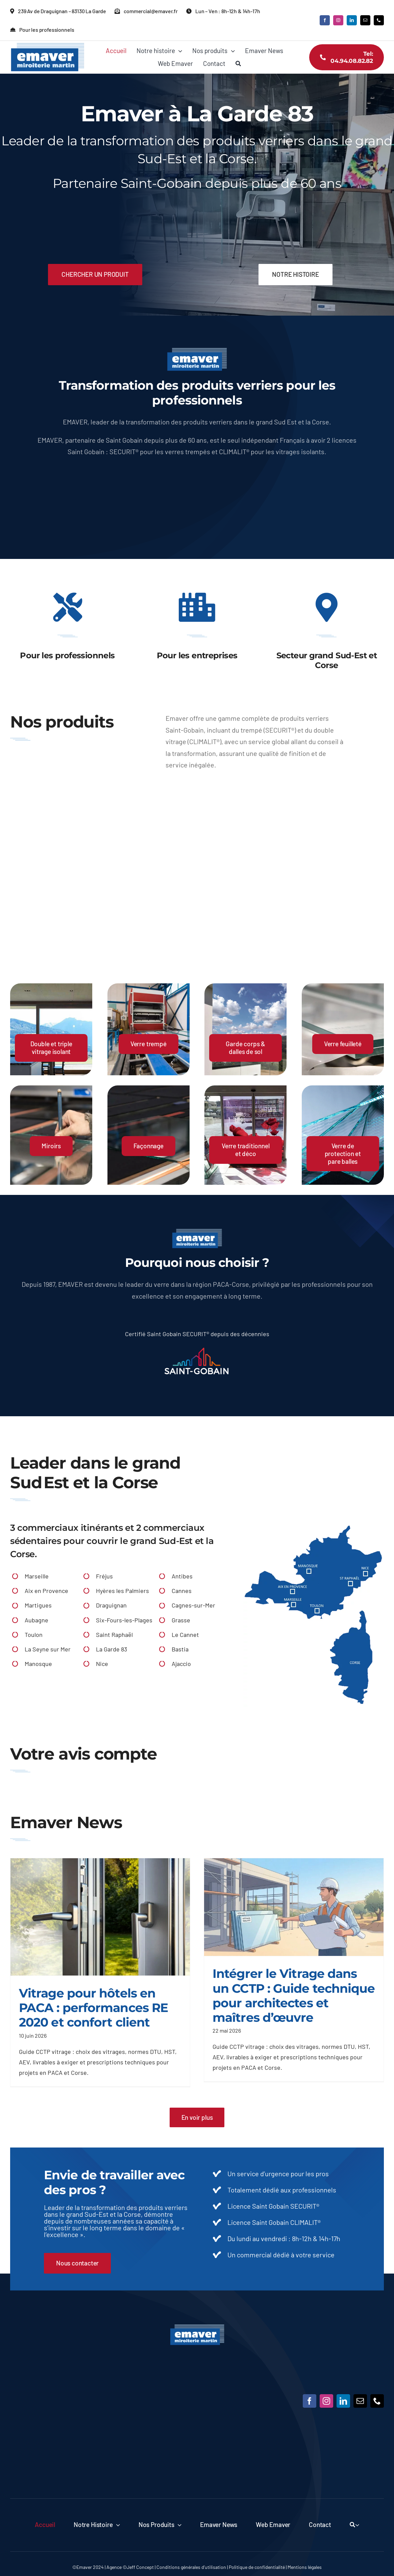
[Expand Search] (357, 2525)
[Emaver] (197, 2327)
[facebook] (325, 20)
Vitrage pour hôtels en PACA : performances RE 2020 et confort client (93, 2008)
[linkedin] (352, 20)
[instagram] (338, 20)
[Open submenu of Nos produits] (178, 2525)
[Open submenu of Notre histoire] (116, 2525)
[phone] (379, 20)
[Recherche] (238, 63)
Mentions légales (305, 2567)
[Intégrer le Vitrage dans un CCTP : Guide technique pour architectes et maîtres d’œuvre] (294, 1907)
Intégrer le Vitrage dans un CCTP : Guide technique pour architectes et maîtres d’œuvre (294, 1995)
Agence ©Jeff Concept (130, 2567)
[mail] (365, 20)
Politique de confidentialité (257, 2567)
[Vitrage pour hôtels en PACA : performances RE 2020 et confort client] (100, 1917)
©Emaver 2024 (88, 2567)
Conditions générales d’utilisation (191, 2567)
